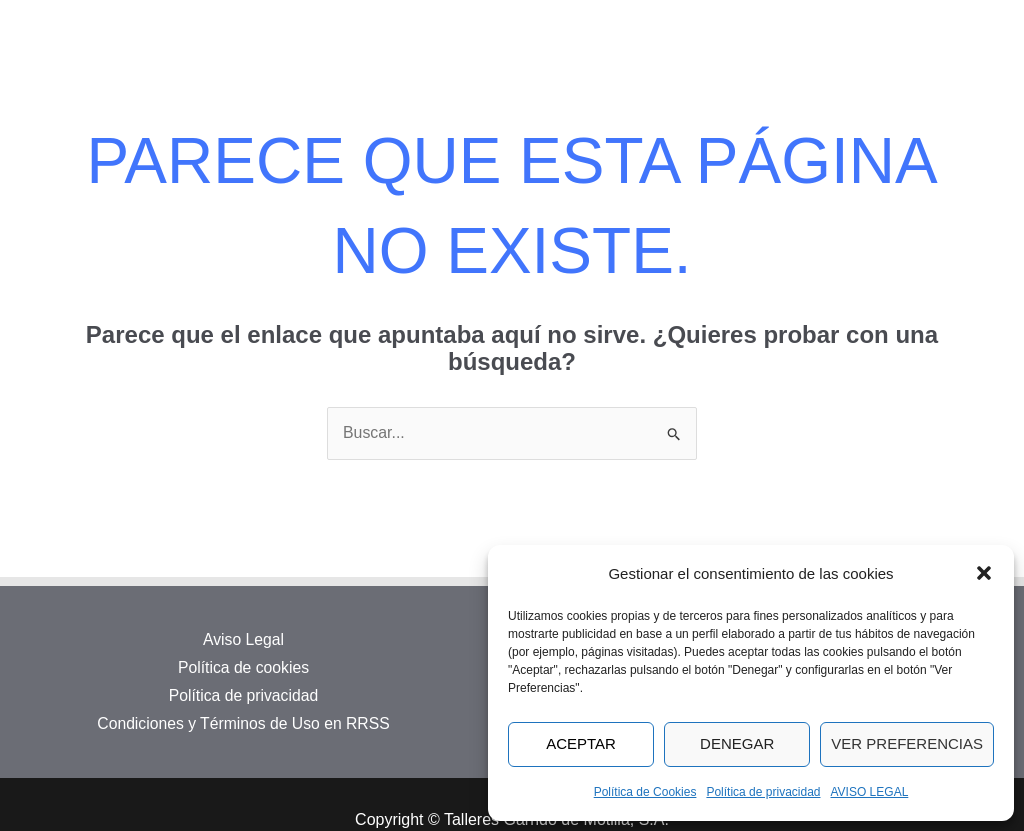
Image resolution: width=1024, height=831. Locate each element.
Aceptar (581, 743)
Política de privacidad (763, 792)
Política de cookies (243, 667)
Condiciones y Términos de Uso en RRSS (244, 721)
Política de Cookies (645, 792)
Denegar (737, 743)
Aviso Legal (243, 640)
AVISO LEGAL (870, 792)
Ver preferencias (907, 743)
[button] (984, 573)
